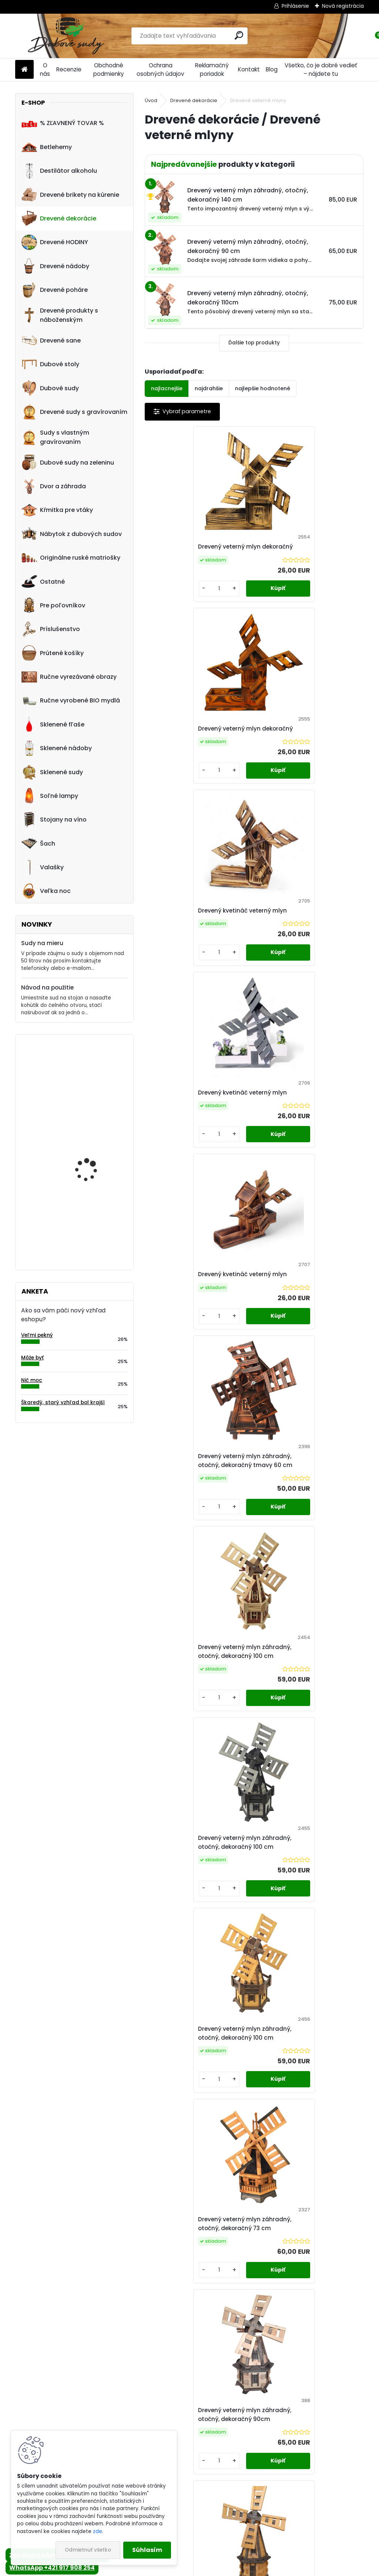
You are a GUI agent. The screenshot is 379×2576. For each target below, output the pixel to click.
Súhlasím (147, 2550)
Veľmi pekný (37, 1335)
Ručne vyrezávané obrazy (69, 677)
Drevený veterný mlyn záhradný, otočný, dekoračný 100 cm (199, 1145)
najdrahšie (209, 388)
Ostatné (43, 581)
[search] (239, 35)
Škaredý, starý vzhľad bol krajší (63, 1402)
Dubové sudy (50, 388)
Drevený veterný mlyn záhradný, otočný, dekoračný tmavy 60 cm (308, 943)
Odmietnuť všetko (88, 2549)
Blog (272, 69)
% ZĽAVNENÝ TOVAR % (62, 123)
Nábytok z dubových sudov (71, 534)
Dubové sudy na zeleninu (67, 462)
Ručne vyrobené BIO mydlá (70, 700)
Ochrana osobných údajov (160, 69)
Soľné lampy (49, 795)
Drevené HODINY (54, 242)
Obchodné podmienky (108, 69)
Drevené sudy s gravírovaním (74, 411)
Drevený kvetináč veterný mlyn (197, 745)
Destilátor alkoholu (59, 171)
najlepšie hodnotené (262, 388)
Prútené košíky (52, 653)
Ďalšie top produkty (254, 342)
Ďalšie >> (274, 2029)
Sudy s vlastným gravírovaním (55, 437)
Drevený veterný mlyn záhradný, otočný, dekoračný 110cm (308, 1740)
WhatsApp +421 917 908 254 (52, 2567)
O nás (45, 69)
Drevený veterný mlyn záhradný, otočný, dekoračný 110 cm (254, 1938)
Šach (38, 843)
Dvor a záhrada (53, 486)
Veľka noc (46, 891)
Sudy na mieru (42, 943)
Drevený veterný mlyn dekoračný (184, 551)
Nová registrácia (343, 6)
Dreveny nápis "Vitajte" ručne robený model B (92, 1217)
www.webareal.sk (219, 2568)
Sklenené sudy (52, 772)
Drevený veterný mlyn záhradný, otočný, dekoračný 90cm (199, 1542)
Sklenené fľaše (52, 724)
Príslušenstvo (50, 629)
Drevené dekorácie (58, 218)
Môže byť (32, 1357)
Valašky (42, 867)
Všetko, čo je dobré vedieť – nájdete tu (321, 69)
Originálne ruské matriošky (70, 558)
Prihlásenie (295, 6)
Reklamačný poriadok (212, 69)
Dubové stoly (50, 364)
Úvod (151, 100)
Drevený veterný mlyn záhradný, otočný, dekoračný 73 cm (308, 1343)
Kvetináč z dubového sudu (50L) (90, 1145)
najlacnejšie (166, 388)
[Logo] (66, 35)
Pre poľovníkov (53, 605)
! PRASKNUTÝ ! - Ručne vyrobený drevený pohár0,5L (92, 1076)
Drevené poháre (54, 290)
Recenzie (68, 69)
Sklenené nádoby (56, 748)
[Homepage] (24, 69)
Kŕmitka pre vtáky (57, 510)
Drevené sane (51, 340)
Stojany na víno (54, 819)
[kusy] (170, 605)
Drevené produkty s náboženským (59, 315)
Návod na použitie (47, 987)
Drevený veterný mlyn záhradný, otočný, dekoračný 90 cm (308, 1542)
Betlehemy (46, 147)
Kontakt (249, 69)
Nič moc (31, 1380)
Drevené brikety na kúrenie (70, 194)
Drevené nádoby (55, 266)
